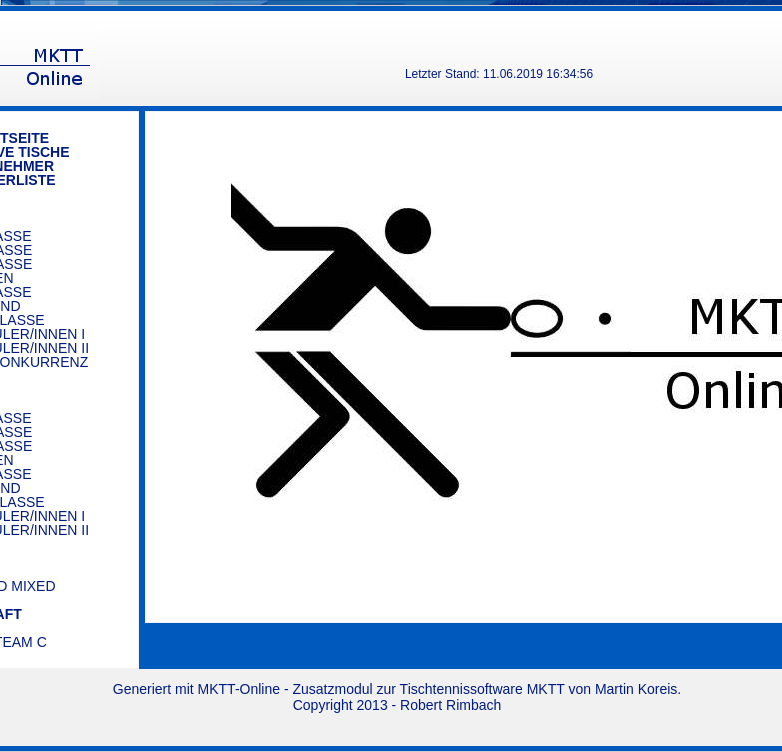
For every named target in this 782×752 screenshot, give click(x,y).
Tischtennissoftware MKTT (482, 689)
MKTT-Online (239, 689)
